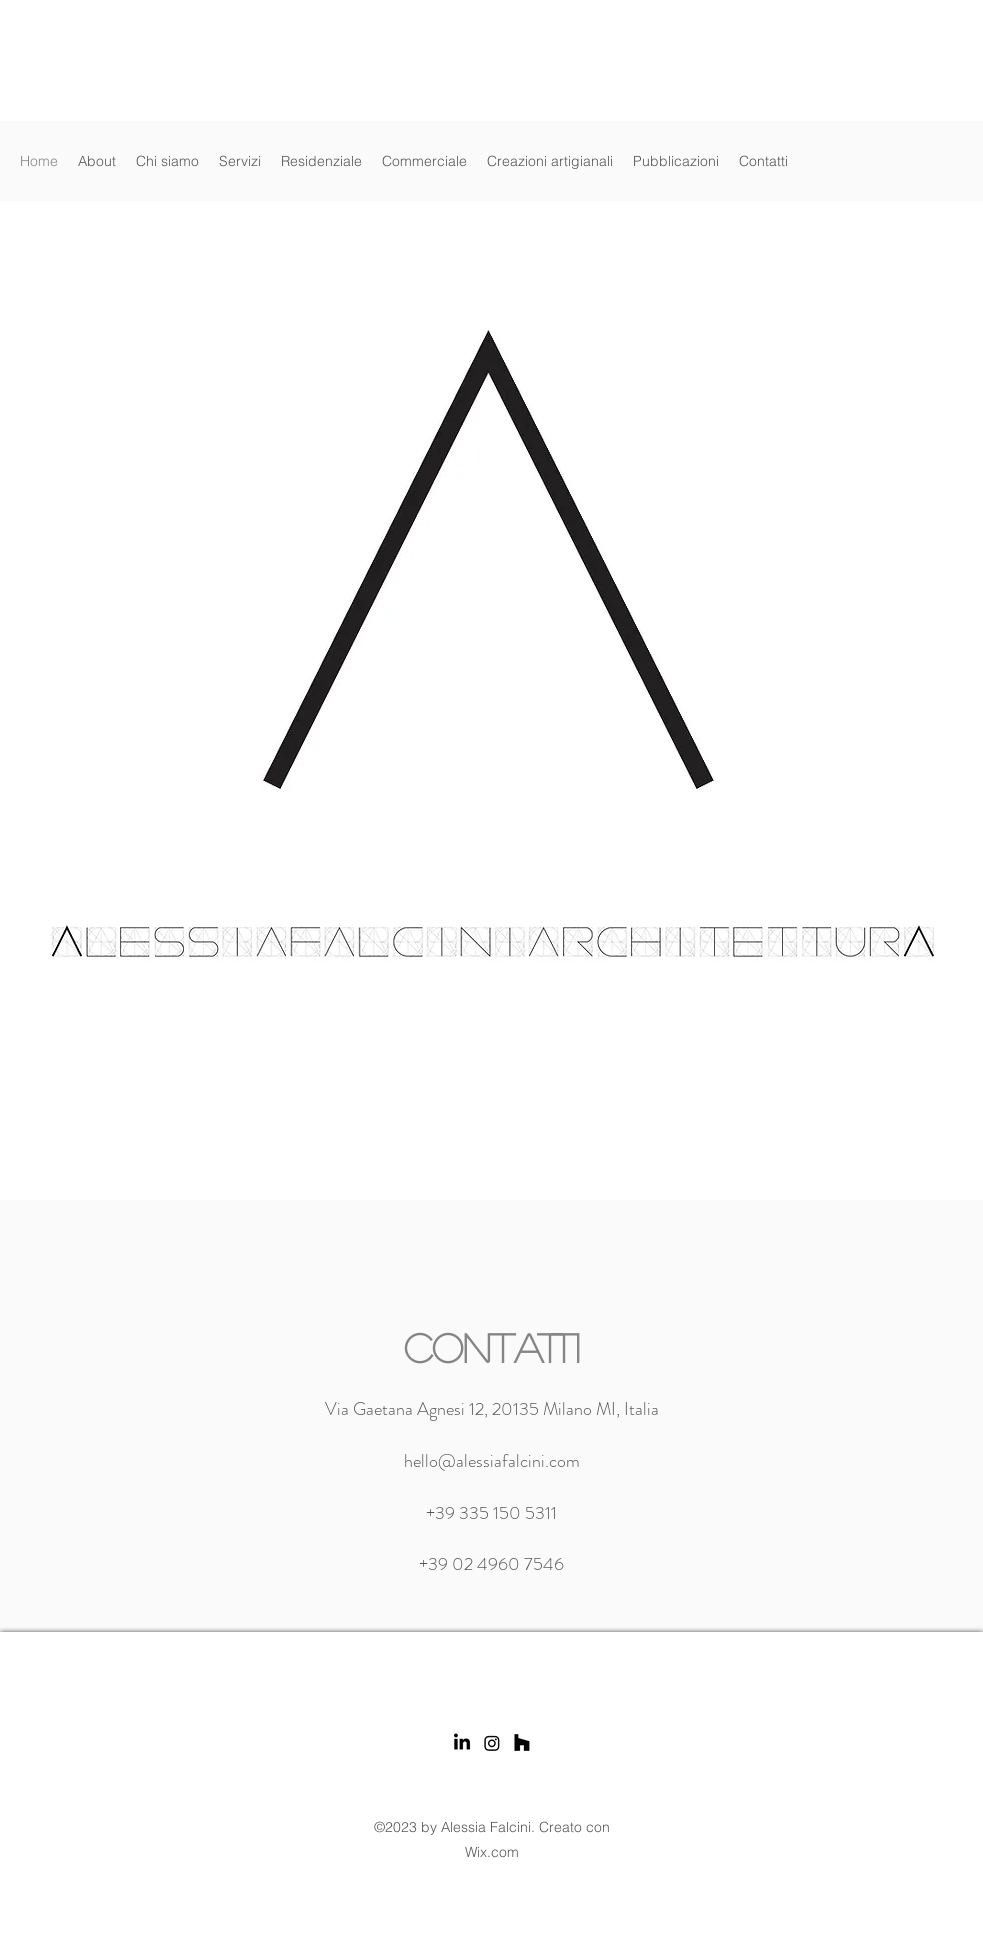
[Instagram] (492, 1743)
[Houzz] (522, 1743)
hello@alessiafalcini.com (492, 1461)
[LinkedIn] (462, 1743)
